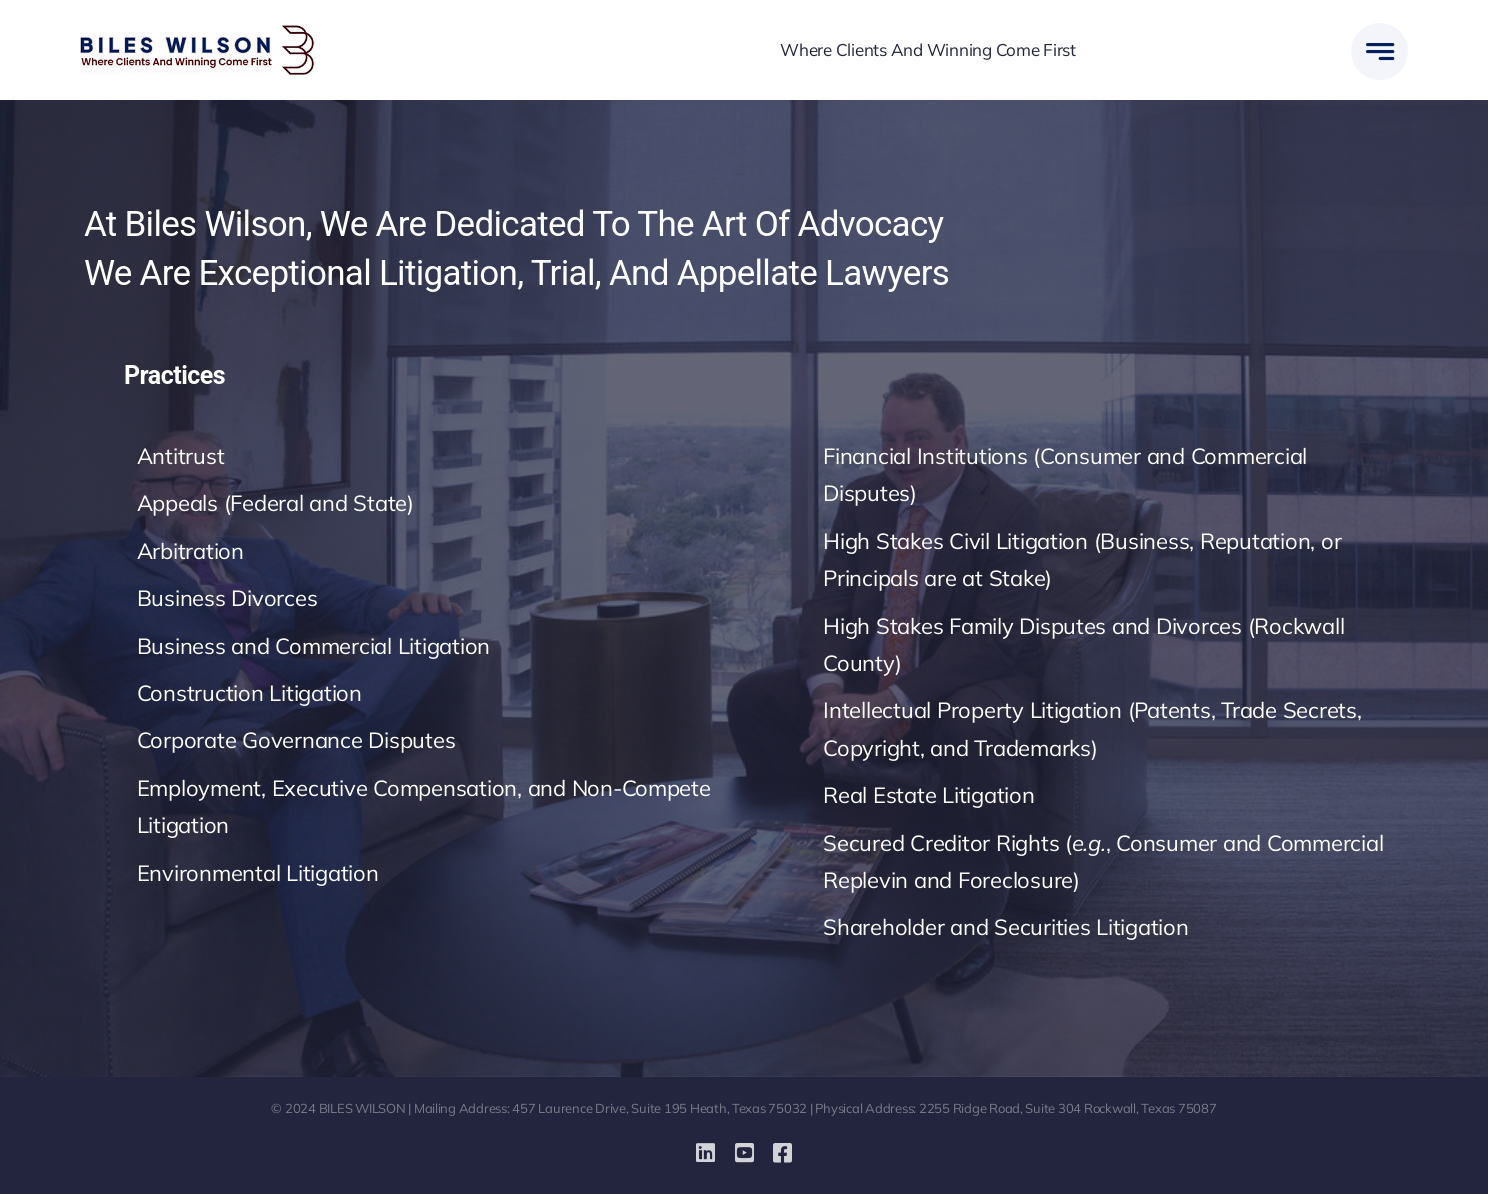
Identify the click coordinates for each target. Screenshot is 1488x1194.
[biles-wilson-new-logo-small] (197, 33)
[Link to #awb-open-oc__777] (1379, 51)
